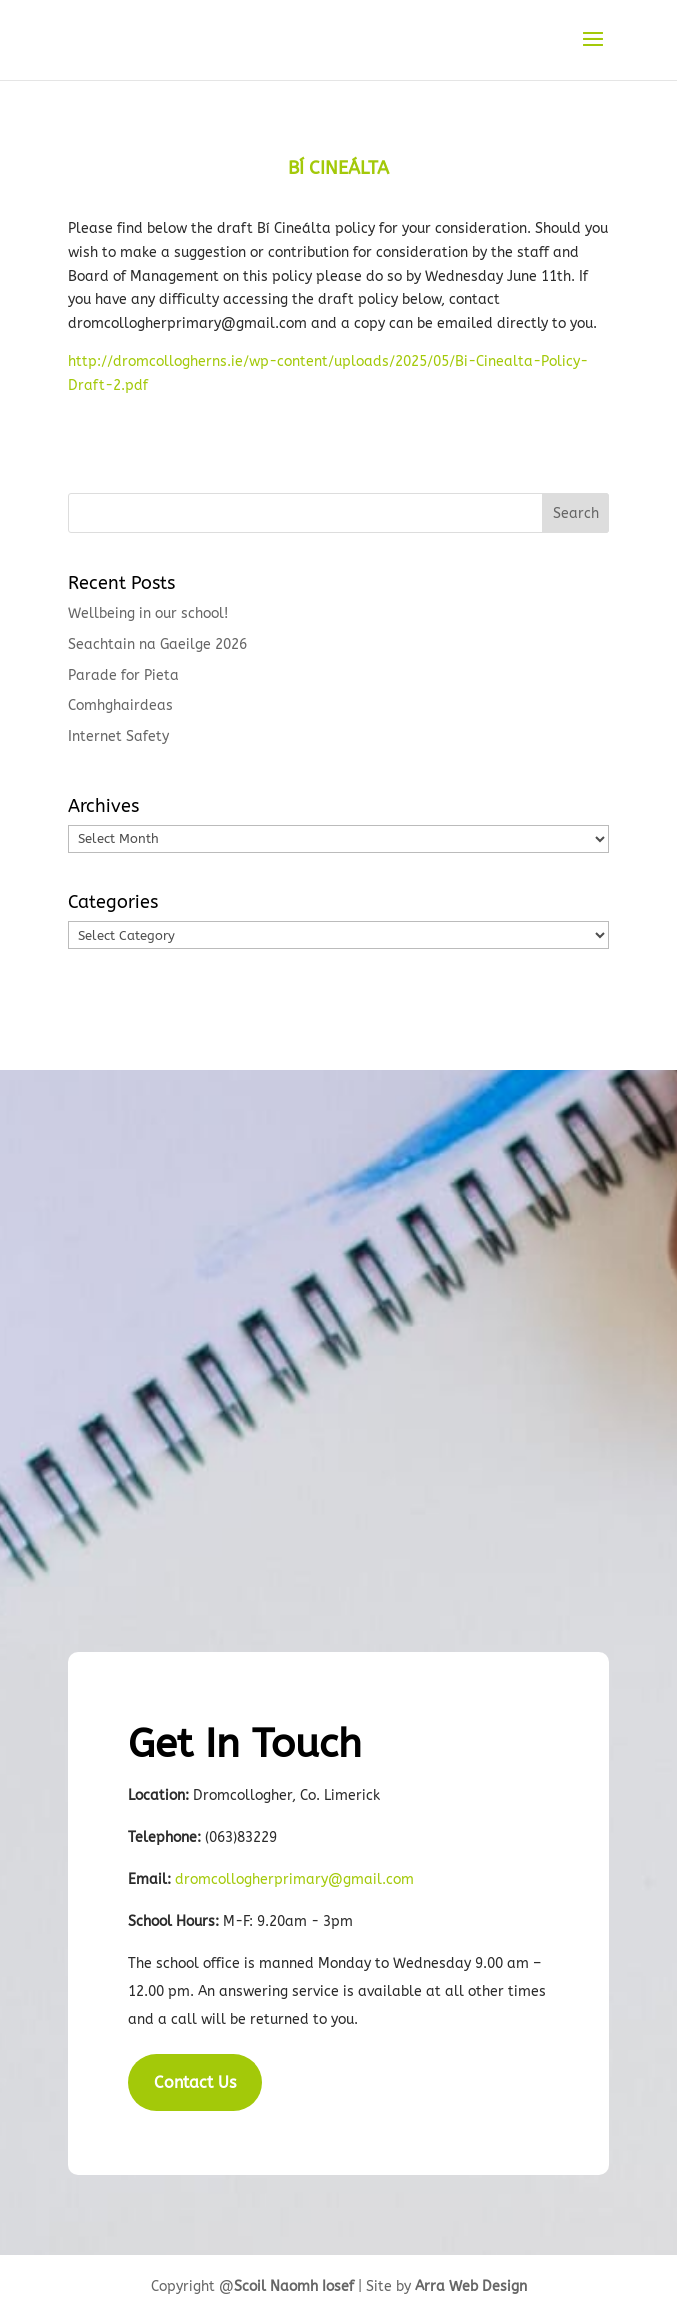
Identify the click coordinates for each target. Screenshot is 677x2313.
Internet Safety (118, 736)
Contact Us (195, 2082)
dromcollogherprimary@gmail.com (294, 1879)
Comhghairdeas (120, 705)
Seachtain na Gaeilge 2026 (157, 644)
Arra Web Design (471, 2286)
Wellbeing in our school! (148, 613)
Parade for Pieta (123, 675)
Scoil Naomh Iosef (294, 2286)
